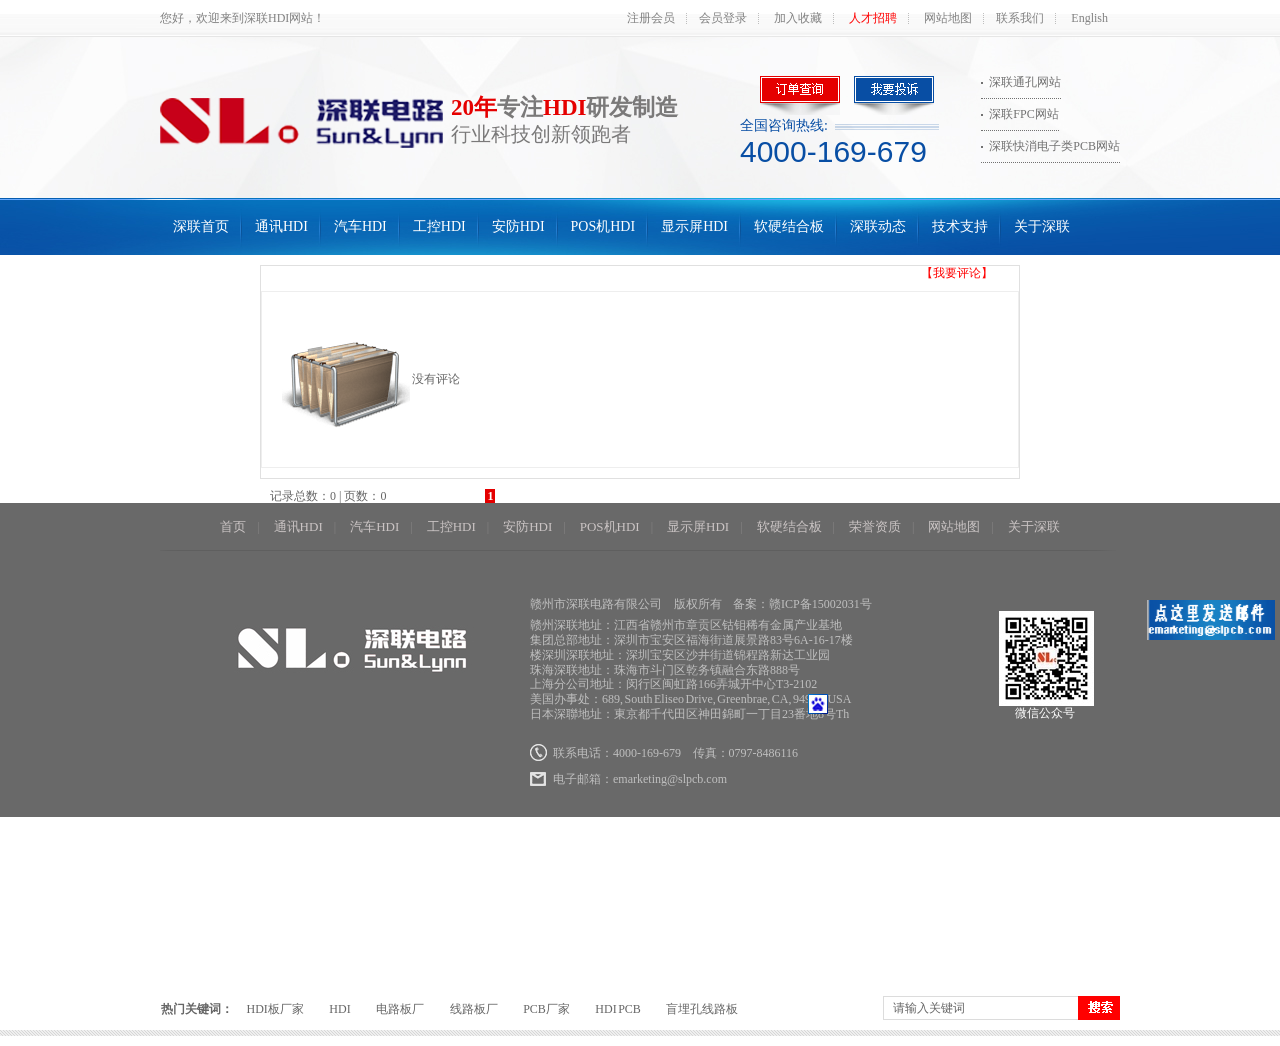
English (1089, 18)
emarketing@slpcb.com (670, 779)
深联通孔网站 (1025, 82)
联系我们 (1020, 18)
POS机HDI (603, 226)
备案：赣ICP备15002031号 (802, 604)
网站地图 (948, 18)
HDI (339, 1009)
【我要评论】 (957, 273)
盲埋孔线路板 (702, 1009)
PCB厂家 (546, 1009)
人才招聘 (873, 18)
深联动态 (878, 226)
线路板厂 (474, 1009)
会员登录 (723, 18)
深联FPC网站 (1023, 114)
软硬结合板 (789, 226)
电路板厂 (400, 1009)
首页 (233, 526)
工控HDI (439, 226)
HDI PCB (618, 1009)
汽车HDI (360, 226)
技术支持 (960, 226)
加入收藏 (798, 18)
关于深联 (1042, 226)
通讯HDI (281, 226)
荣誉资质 (875, 526)
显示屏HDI (694, 226)
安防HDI (518, 226)
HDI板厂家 (275, 1009)
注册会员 (651, 18)
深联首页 (201, 226)
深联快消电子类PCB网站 (1054, 146)
